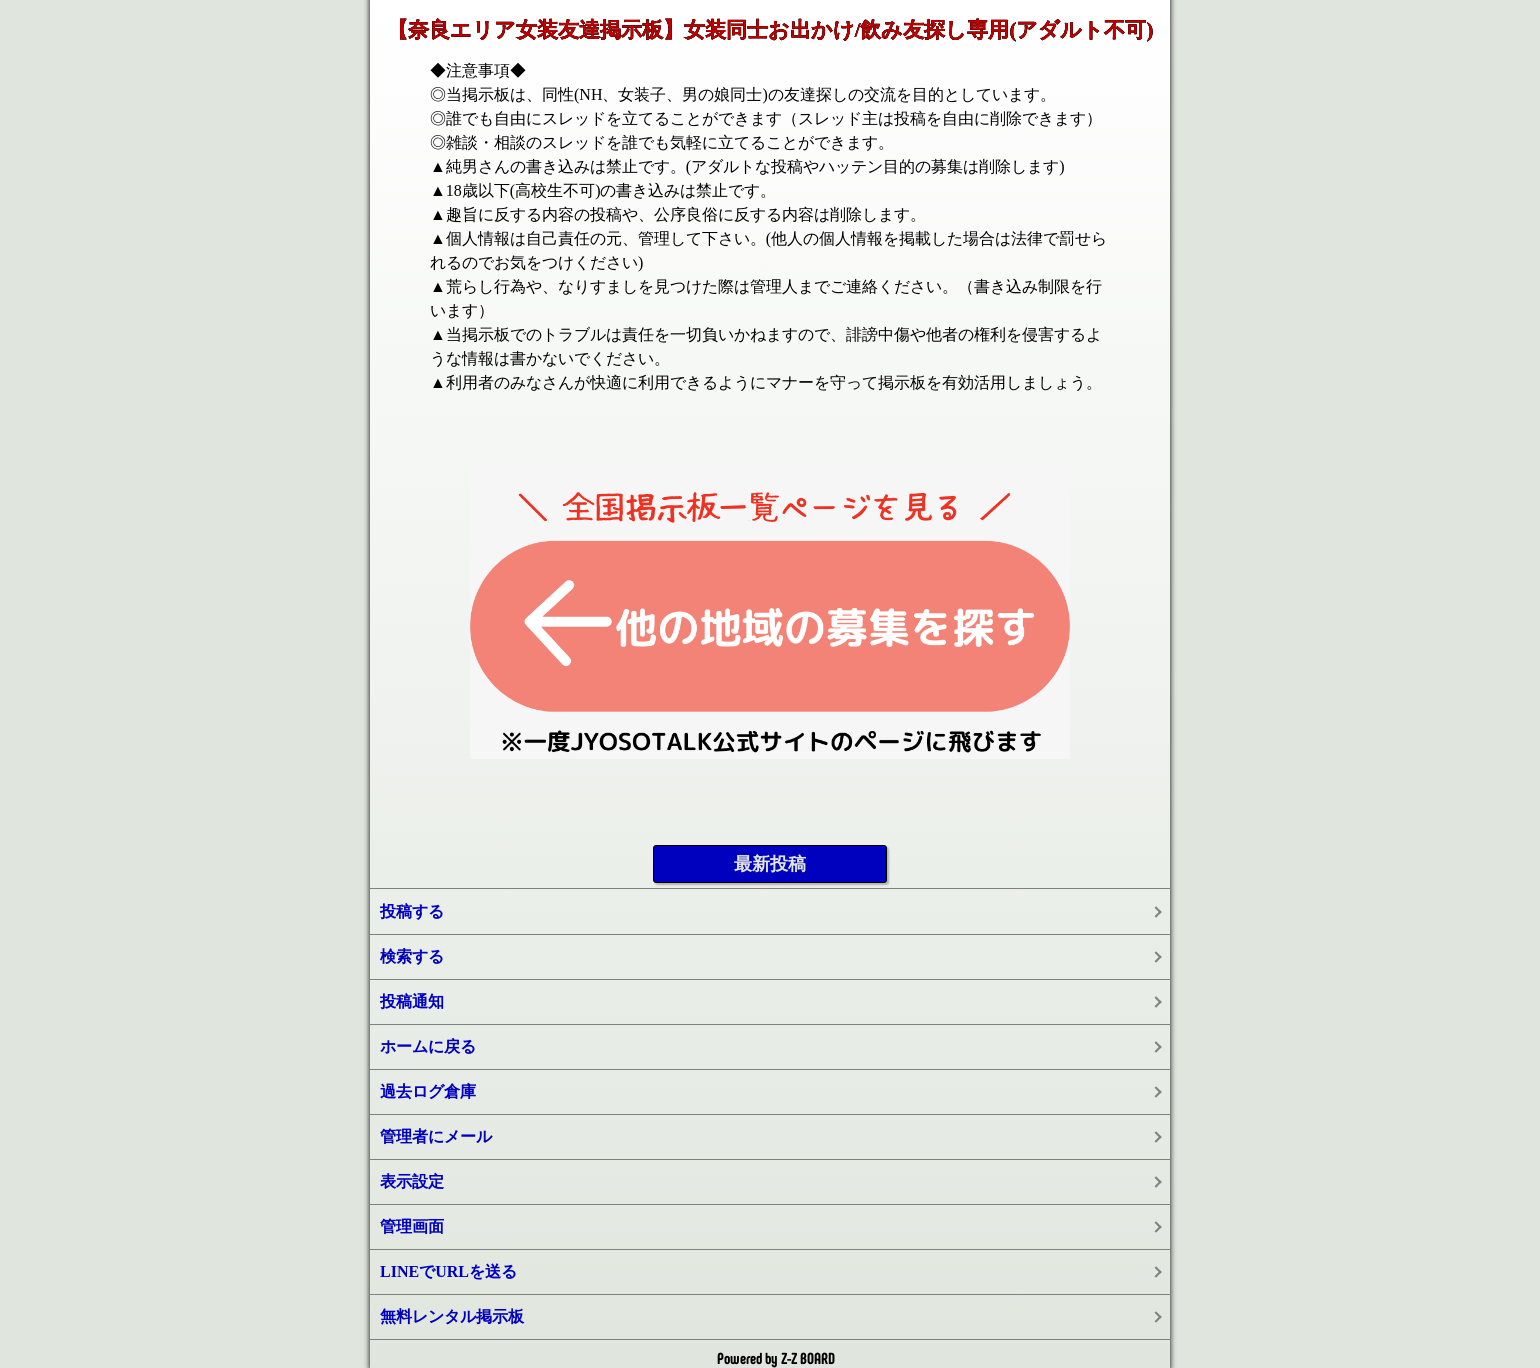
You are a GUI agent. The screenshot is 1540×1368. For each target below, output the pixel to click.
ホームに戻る (428, 1046)
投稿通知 (412, 1001)
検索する (412, 956)
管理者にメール (436, 1136)
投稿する (412, 911)
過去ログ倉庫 (428, 1091)
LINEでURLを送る (448, 1271)
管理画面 (412, 1226)
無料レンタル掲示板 (452, 1316)
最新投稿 (770, 864)
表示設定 (412, 1181)
